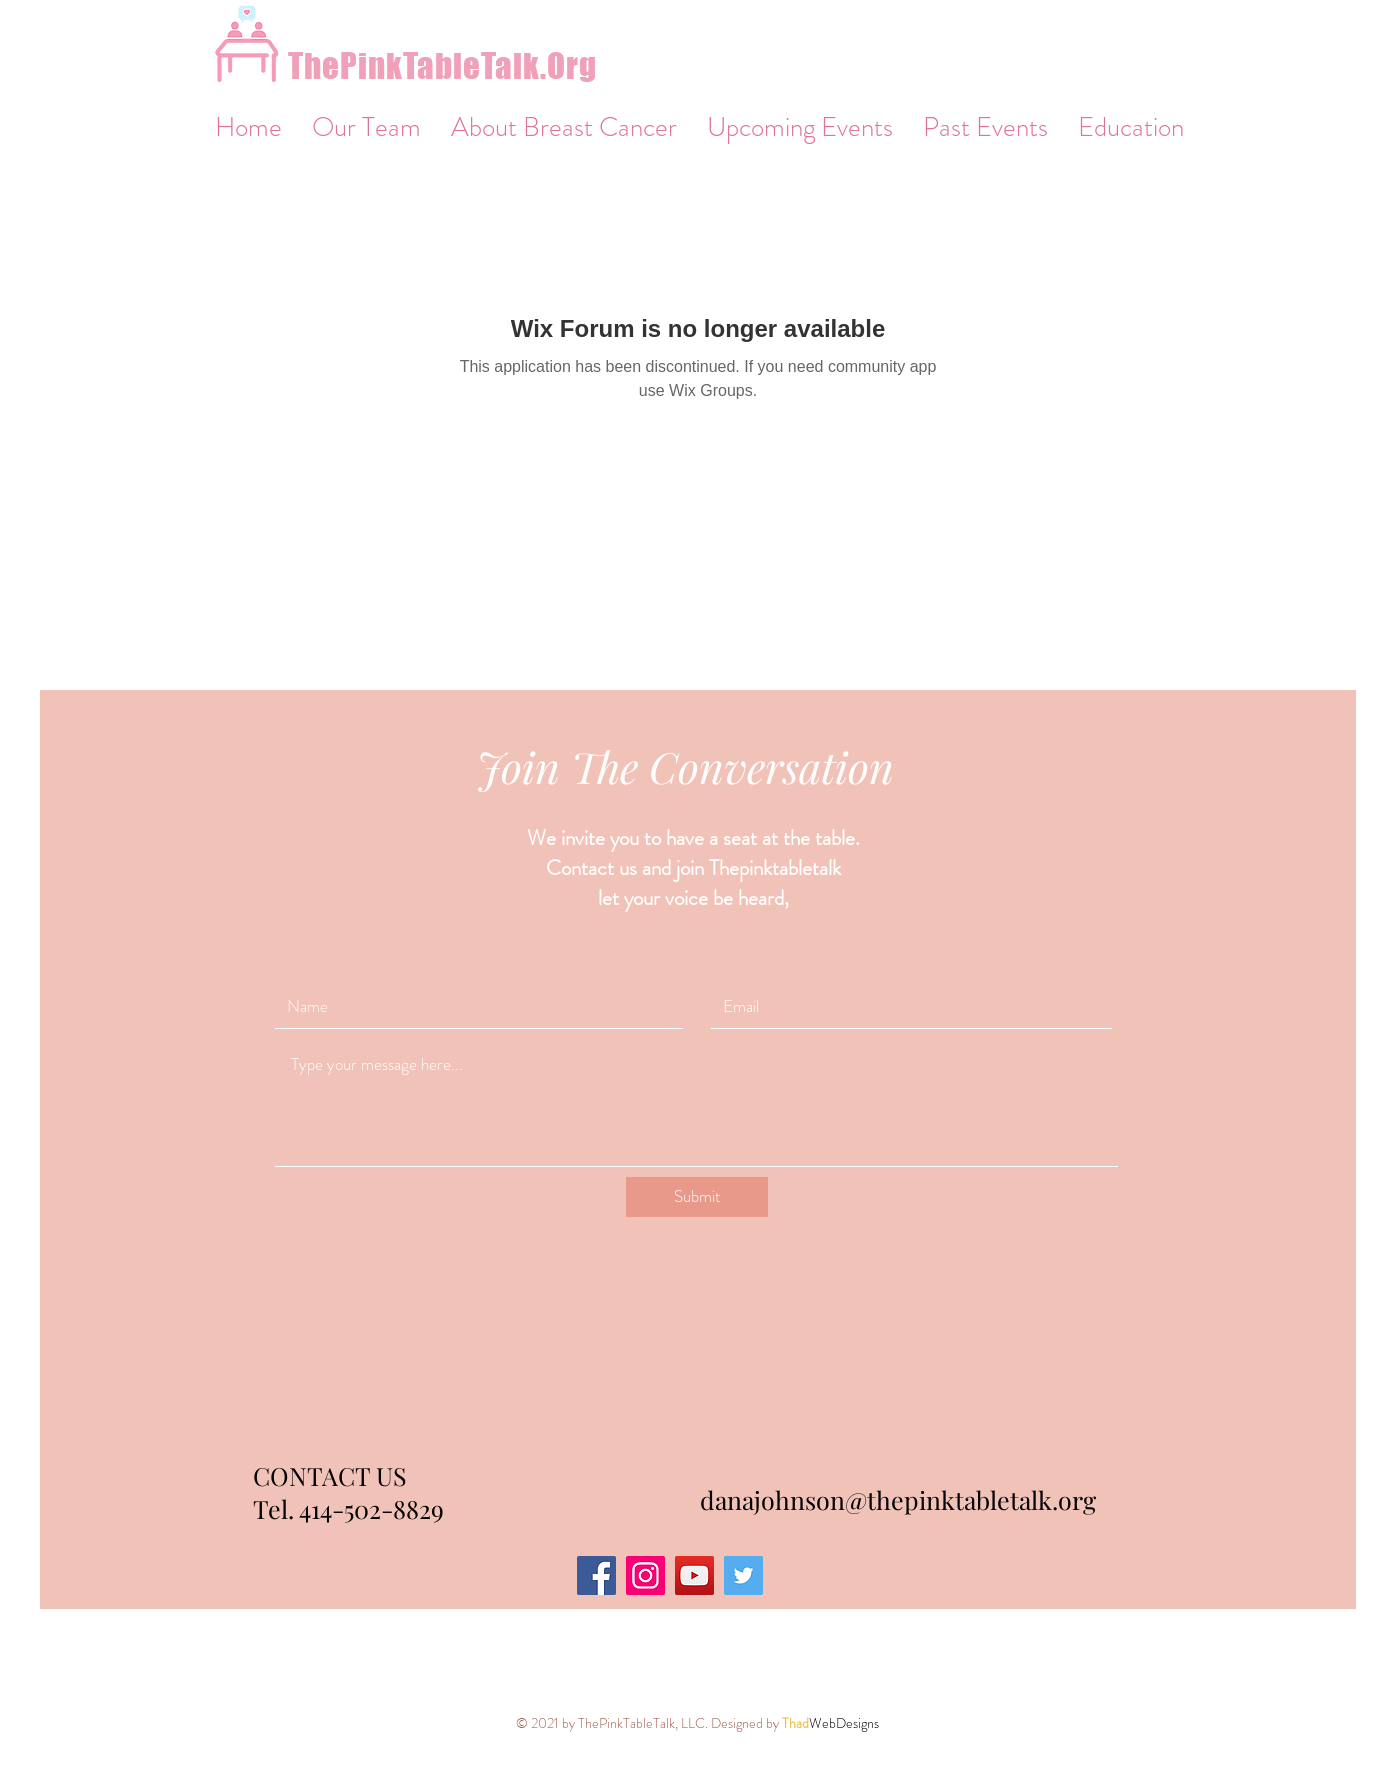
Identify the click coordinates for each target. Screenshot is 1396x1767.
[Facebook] (596, 1575)
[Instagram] (645, 1575)
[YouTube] (694, 1575)
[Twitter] (743, 1575)
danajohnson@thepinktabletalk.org (898, 1499)
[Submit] (697, 1197)
